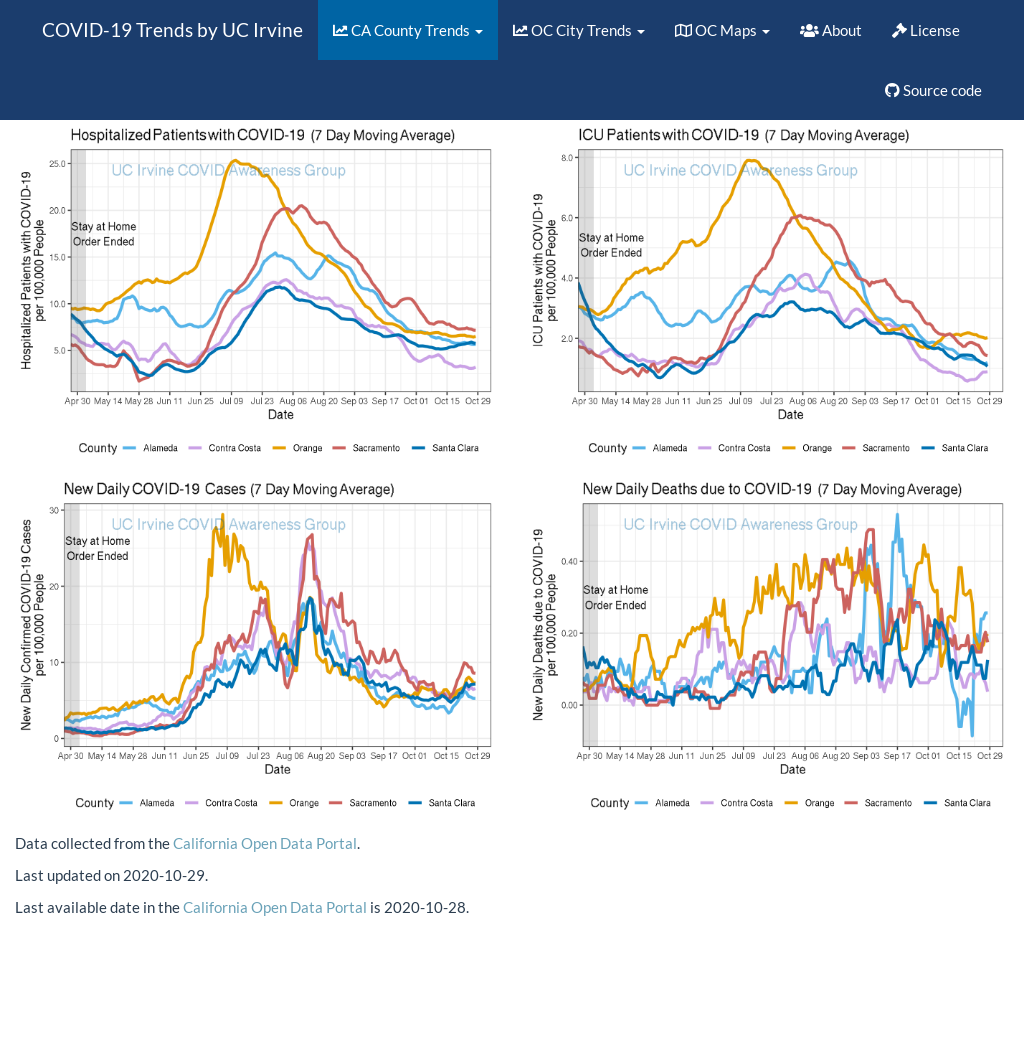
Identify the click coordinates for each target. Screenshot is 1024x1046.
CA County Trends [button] (408, 30)
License (926, 30)
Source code (933, 90)
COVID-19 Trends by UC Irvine (172, 29)
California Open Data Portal (265, 843)
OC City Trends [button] (579, 30)
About (831, 30)
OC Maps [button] (722, 30)
